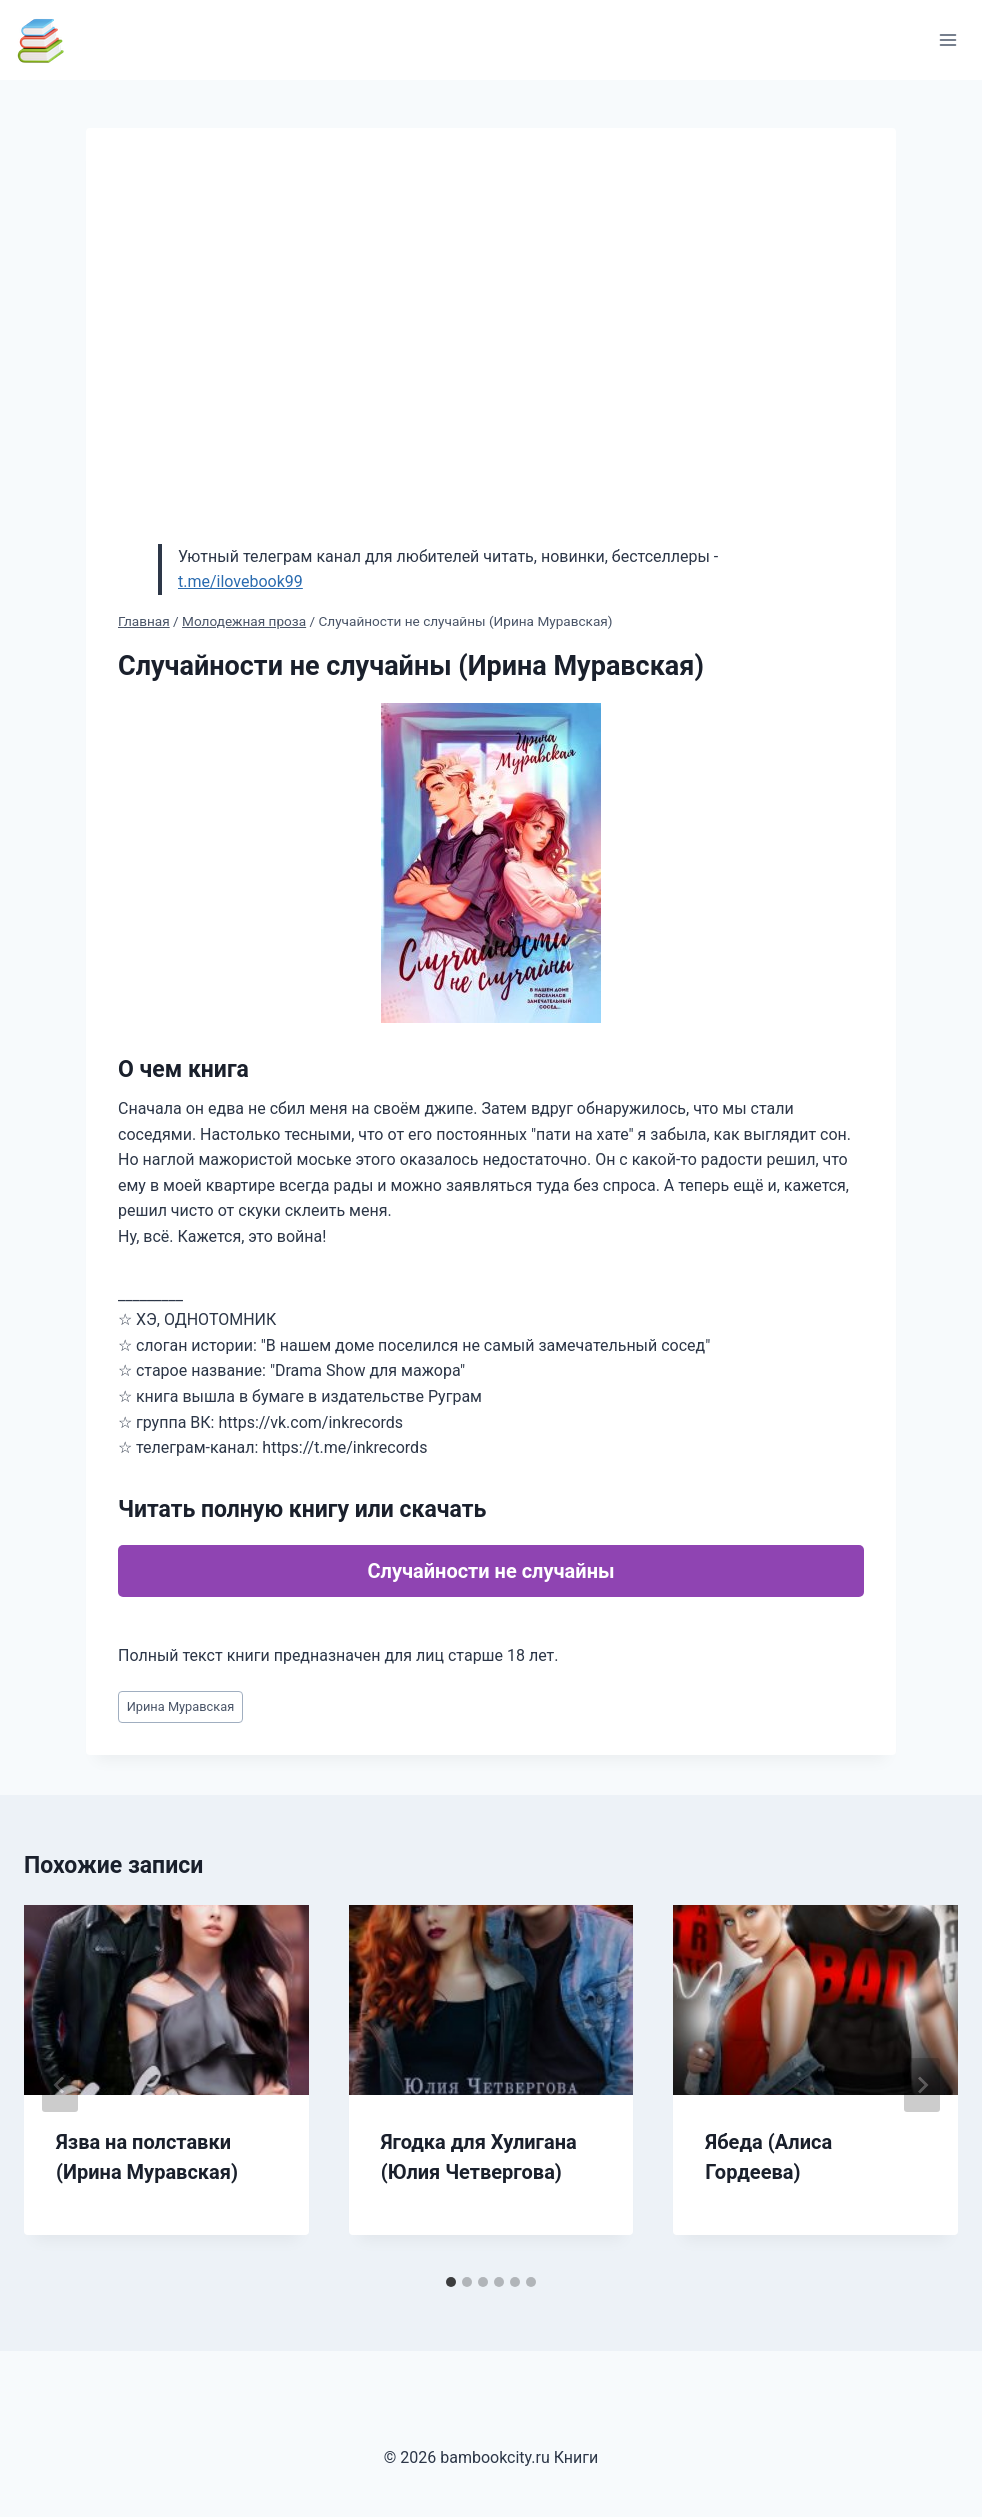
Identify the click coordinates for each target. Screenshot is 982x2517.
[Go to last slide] (60, 2085)
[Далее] (922, 2085)
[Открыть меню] (947, 39)
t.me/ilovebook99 (240, 581)
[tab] (451, 2282)
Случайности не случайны (490, 1571)
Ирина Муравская (181, 1706)
